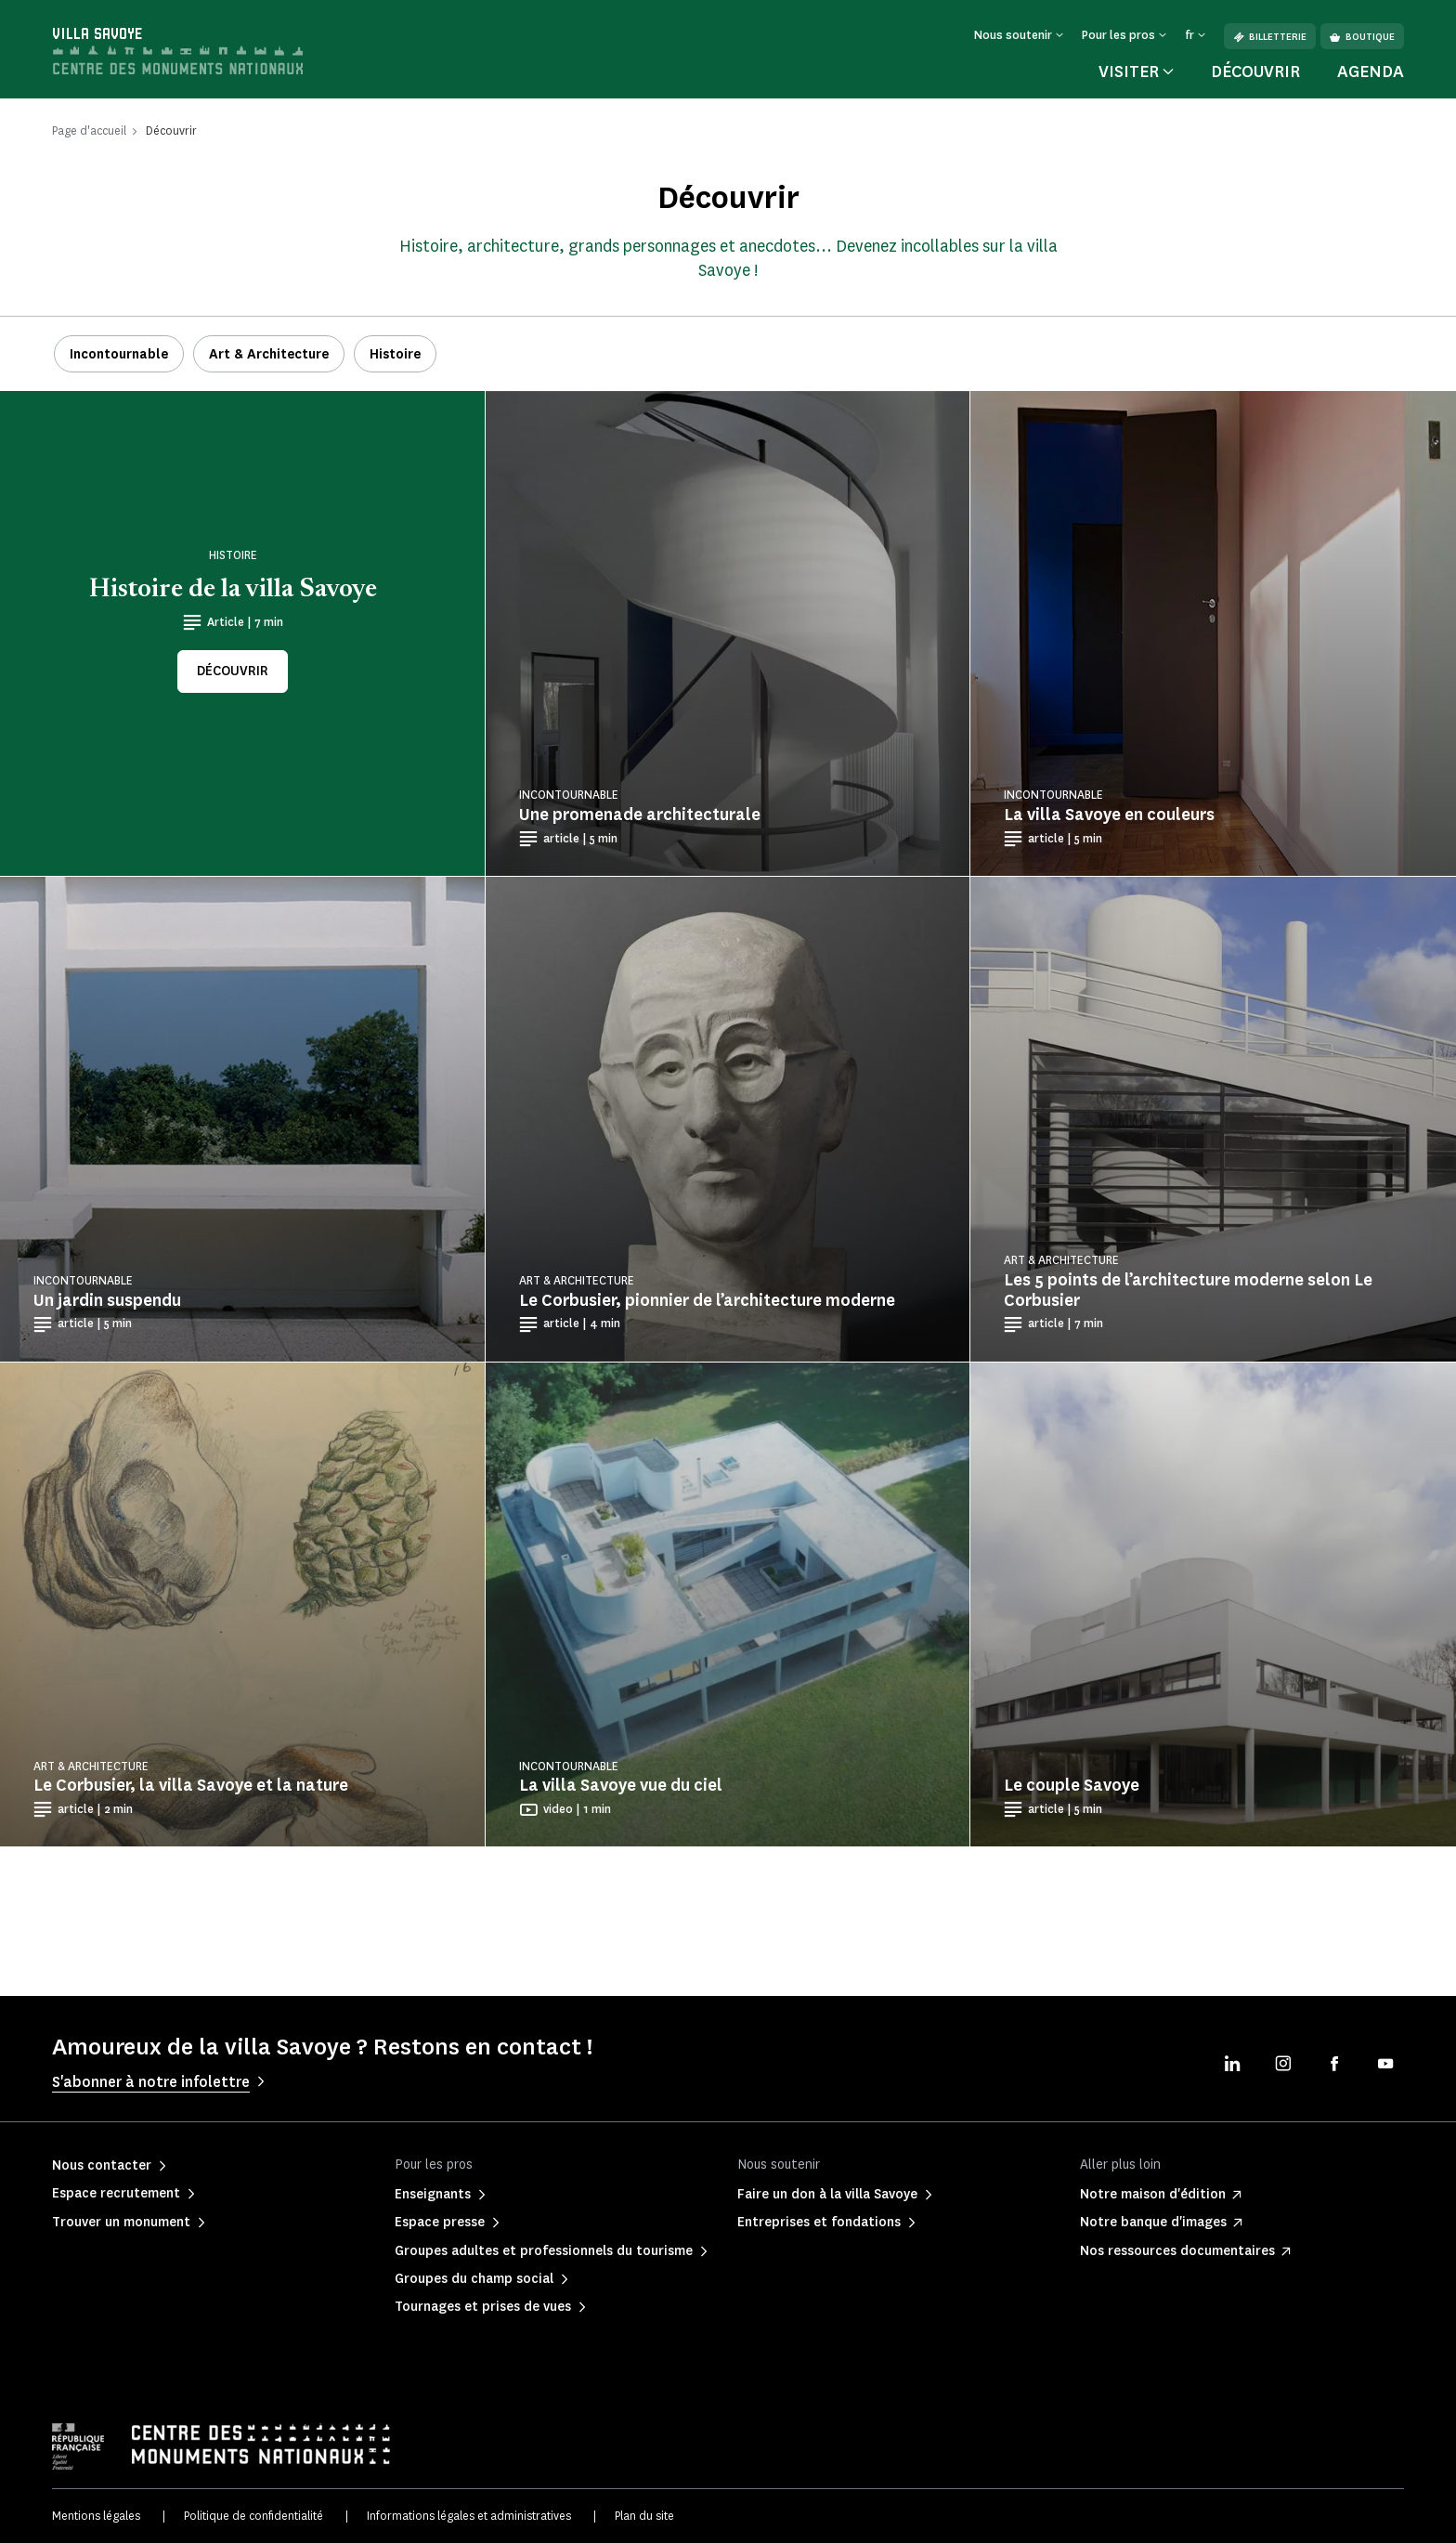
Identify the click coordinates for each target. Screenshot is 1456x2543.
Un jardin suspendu (107, 1300)
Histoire (395, 354)
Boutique (1362, 37)
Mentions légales (96, 2515)
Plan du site (644, 2515)
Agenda (1370, 71)
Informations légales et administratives (469, 2515)
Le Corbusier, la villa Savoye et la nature (190, 1785)
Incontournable (119, 354)
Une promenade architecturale (639, 814)
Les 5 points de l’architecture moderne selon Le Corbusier (1188, 1290)
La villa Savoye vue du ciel (620, 1785)
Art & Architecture (269, 354)
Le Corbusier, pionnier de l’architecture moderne (707, 1300)
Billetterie (1269, 37)
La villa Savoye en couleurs (1109, 814)
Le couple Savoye (1071, 1785)
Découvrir (1255, 71)
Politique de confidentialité (253, 2515)
